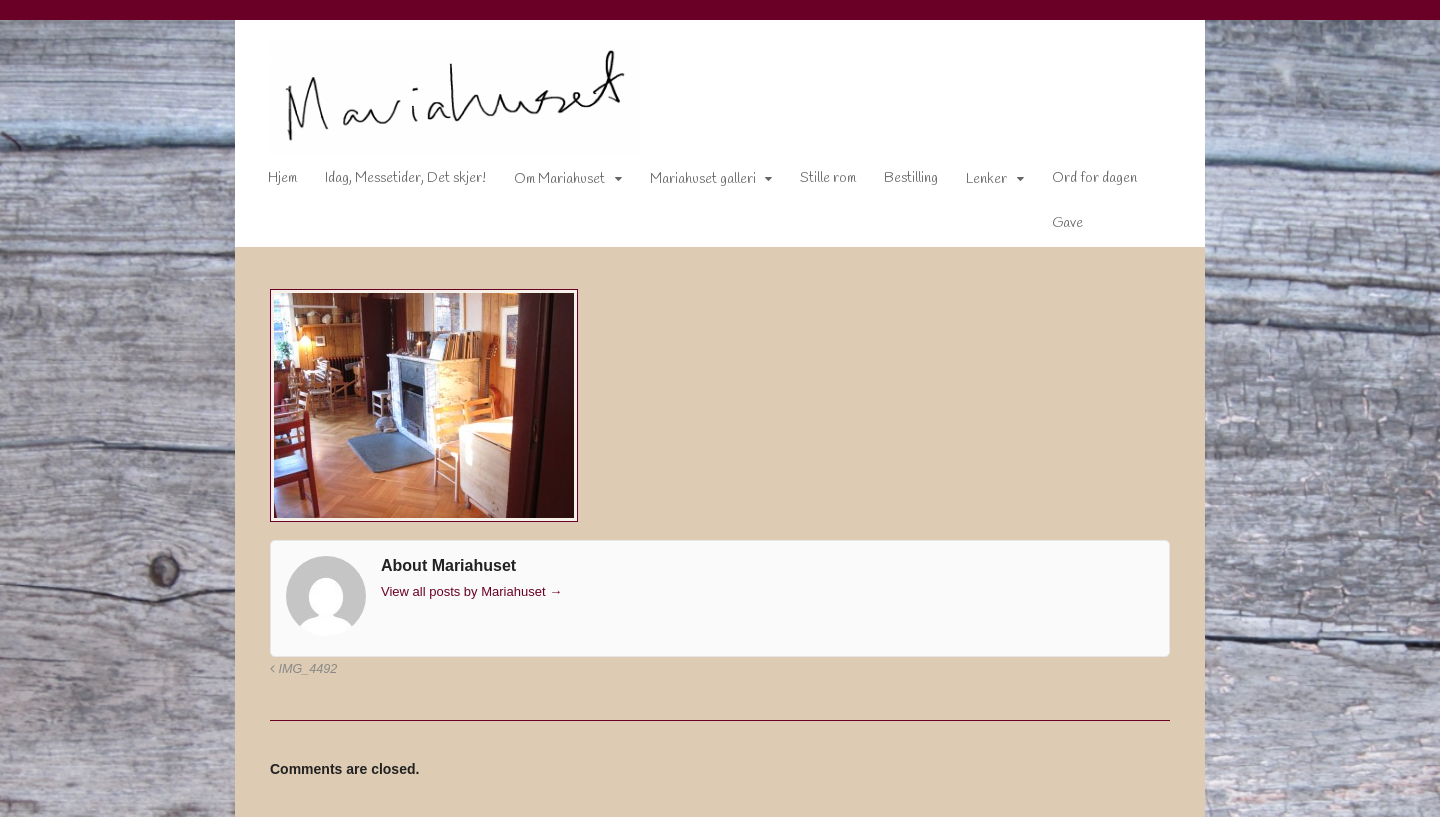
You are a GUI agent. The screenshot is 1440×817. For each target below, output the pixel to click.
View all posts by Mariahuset (471, 591)
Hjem (282, 178)
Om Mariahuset (559, 179)
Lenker (986, 179)
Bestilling (911, 178)
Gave (1067, 223)
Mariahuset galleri (703, 179)
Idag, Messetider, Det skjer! (405, 178)
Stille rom (828, 178)
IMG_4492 (303, 669)
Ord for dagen (1094, 178)
